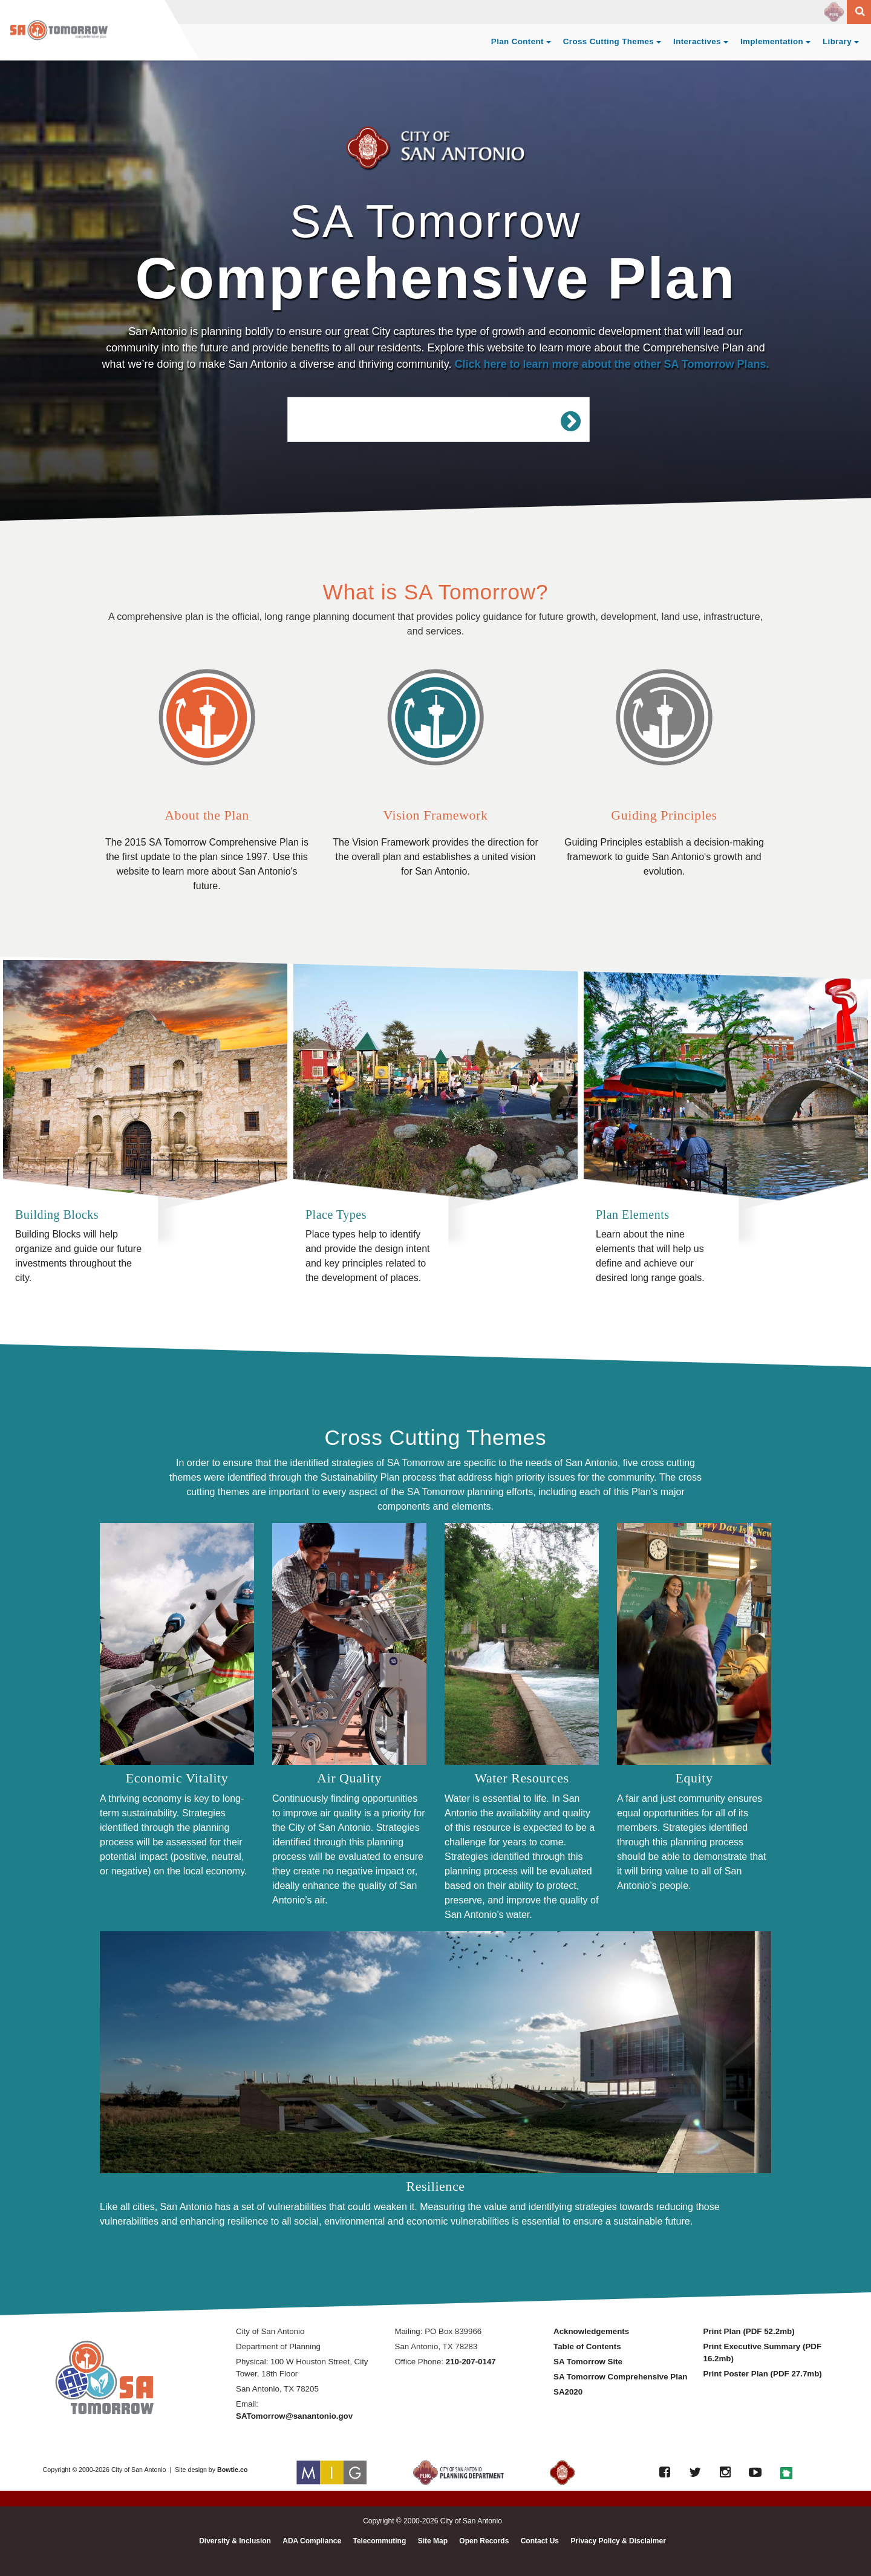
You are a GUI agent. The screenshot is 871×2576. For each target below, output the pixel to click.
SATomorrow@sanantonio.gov (294, 2416)
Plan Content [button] (517, 41)
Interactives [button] (697, 41)
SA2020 (567, 2391)
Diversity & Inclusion (235, 2541)
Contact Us (540, 2541)
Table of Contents (587, 2346)
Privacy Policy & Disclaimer (617, 2541)
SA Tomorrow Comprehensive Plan (620, 2376)
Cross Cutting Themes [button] (608, 41)
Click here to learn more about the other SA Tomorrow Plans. (611, 364)
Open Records (484, 2541)
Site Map (433, 2541)
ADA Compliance (311, 2541)
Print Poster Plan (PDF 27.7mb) (762, 2373)
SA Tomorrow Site (587, 2361)
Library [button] (837, 41)
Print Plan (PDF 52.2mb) (749, 2331)
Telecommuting (379, 2541)
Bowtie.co (232, 2469)
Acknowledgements (591, 2331)
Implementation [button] (771, 41)
